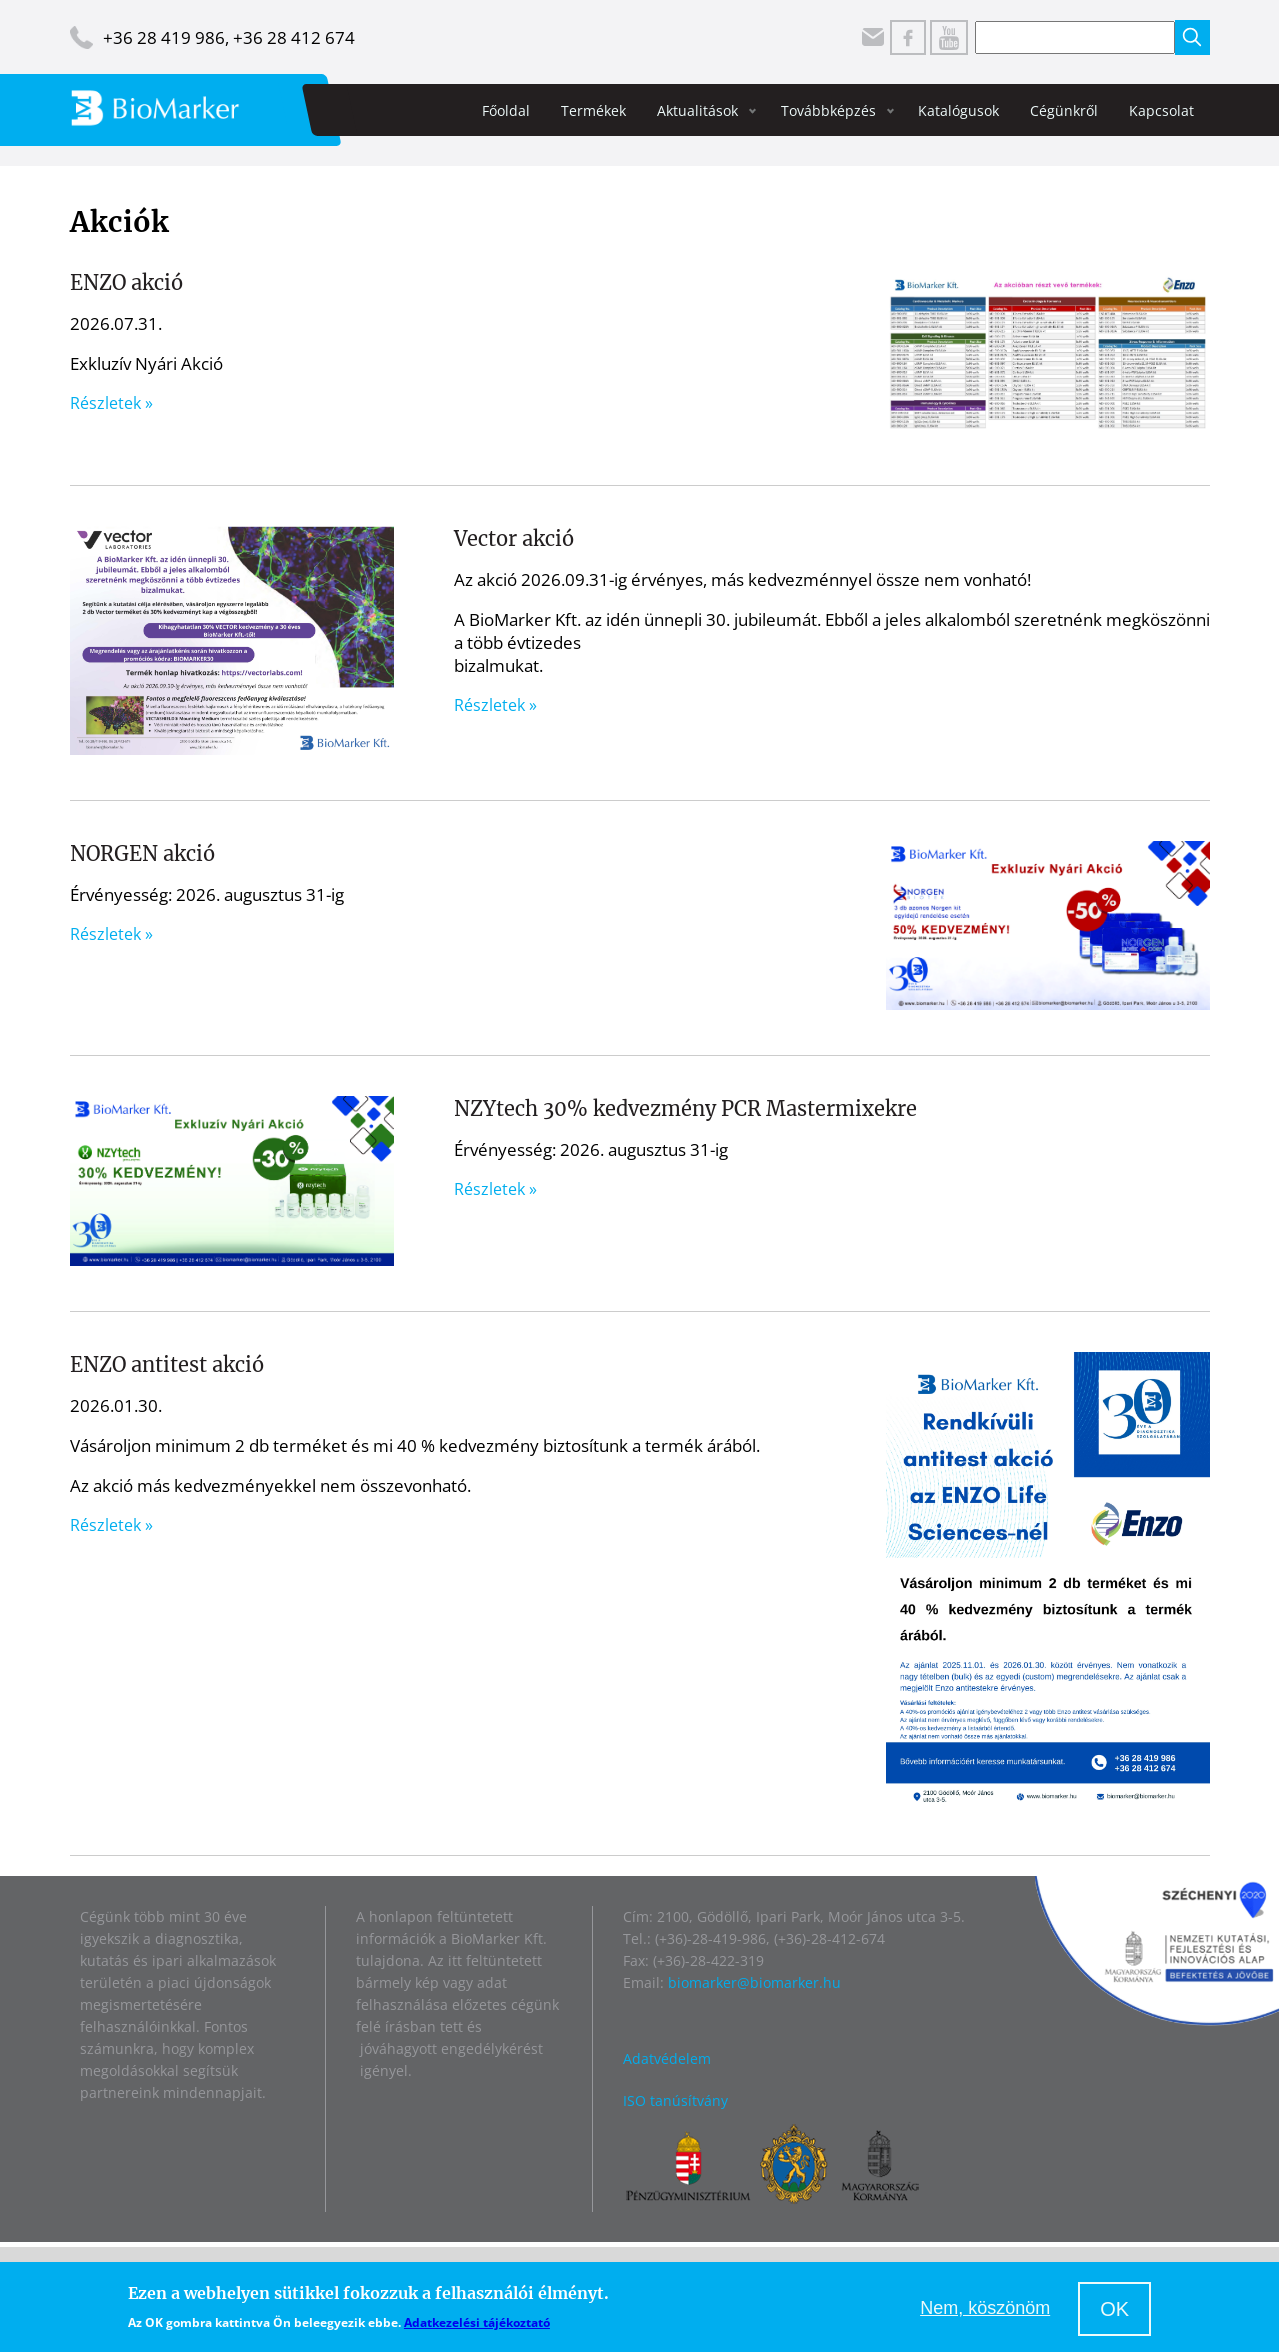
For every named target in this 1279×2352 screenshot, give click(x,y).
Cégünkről (1064, 110)
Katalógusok (958, 110)
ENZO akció (126, 282)
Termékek (593, 110)
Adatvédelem (667, 2058)
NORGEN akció (142, 853)
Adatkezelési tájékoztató (477, 2322)
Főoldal (506, 110)
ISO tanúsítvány (675, 2100)
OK (1114, 2309)
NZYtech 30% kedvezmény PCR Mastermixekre (685, 1108)
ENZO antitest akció (167, 1364)
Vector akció (514, 538)
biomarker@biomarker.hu (754, 1982)
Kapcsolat (1161, 110)
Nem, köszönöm (985, 2308)
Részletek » (111, 403)
